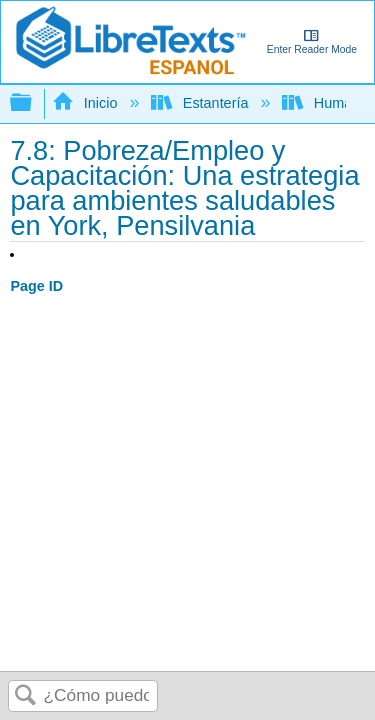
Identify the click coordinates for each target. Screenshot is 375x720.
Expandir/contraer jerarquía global (34, 103)
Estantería (201, 103)
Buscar (26, 696)
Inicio (86, 103)
